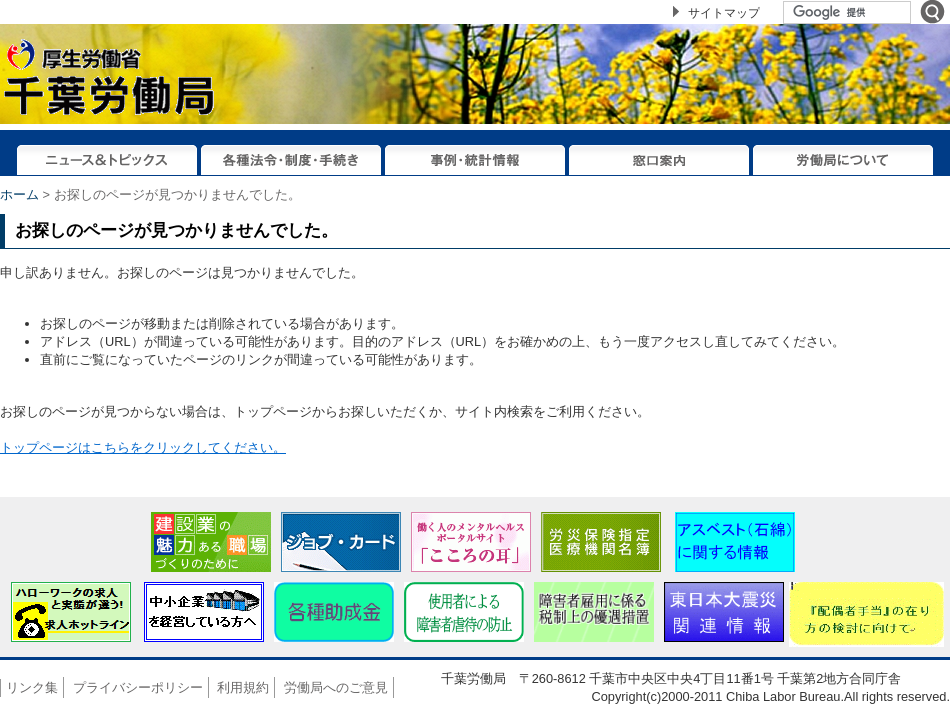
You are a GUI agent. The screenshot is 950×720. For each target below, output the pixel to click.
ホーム (19, 194)
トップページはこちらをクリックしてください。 (143, 447)
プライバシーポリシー (138, 687)
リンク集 (32, 687)
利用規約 (243, 687)
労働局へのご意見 (336, 687)
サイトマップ (724, 13)
